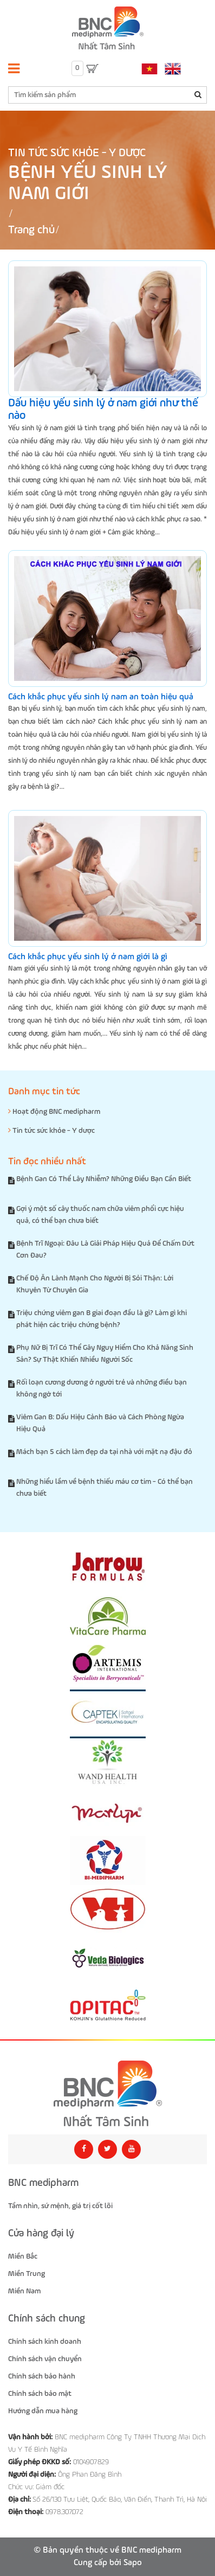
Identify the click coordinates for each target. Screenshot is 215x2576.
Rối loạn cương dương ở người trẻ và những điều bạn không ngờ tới (101, 1388)
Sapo (132, 2563)
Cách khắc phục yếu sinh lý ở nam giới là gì (87, 957)
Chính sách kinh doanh (44, 2341)
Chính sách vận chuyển (45, 2359)
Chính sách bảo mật (39, 2394)
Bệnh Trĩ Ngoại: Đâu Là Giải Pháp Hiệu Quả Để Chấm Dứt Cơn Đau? (105, 1249)
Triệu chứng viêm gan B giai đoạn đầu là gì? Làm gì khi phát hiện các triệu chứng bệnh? (101, 1319)
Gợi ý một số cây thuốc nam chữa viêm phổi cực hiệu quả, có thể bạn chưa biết (100, 1215)
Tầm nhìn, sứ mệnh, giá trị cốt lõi (60, 2206)
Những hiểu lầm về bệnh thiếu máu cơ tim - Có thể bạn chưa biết (104, 1487)
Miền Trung (26, 2274)
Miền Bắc (22, 2256)
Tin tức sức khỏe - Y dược (77, 153)
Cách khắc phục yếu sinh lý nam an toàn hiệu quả (100, 697)
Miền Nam (24, 2291)
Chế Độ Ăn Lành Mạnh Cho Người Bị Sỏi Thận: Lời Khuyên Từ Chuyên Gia (94, 1284)
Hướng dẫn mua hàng (42, 2411)
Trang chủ (31, 230)
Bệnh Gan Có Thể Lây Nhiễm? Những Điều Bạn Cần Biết (103, 1179)
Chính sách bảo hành (41, 2376)
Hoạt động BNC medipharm (54, 1111)
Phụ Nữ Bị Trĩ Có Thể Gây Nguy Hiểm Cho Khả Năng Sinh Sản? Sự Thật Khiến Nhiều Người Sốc (104, 1353)
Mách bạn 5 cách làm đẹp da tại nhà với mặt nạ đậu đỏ (104, 1452)
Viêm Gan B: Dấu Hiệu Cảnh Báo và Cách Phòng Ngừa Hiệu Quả (100, 1423)
